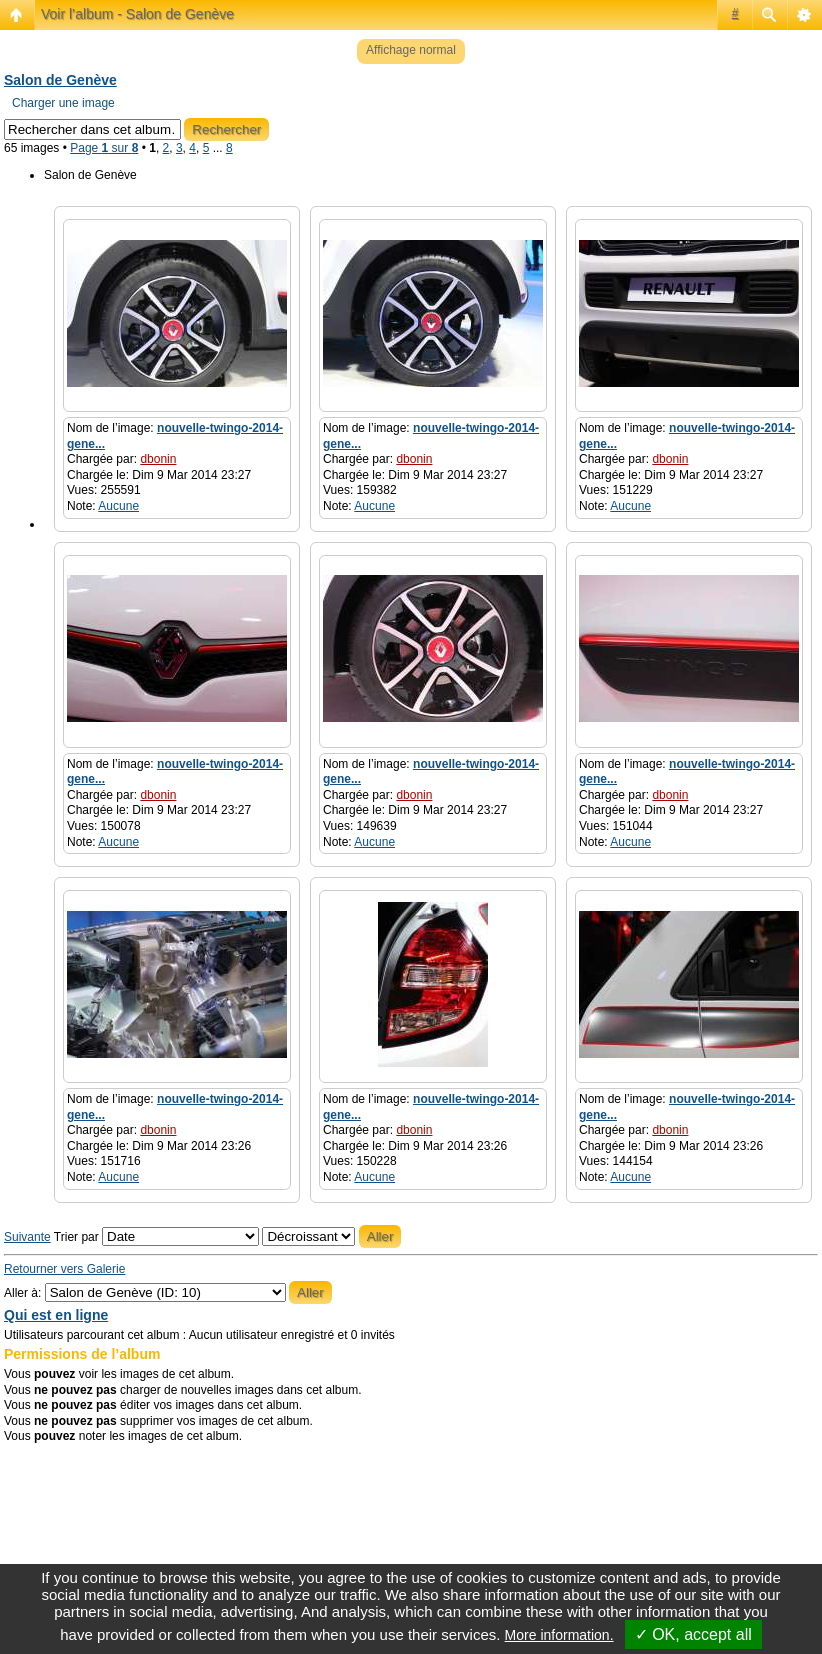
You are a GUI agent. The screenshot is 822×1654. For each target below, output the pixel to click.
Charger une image (63, 103)
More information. (559, 1635)
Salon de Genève (60, 80)
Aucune (118, 506)
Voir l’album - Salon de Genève (137, 14)
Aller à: (22, 1293)
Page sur (104, 148)
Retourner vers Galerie (64, 1269)
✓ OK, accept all (693, 1634)
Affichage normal (411, 50)
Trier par (156, 1237)
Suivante (27, 1237)
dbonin (158, 459)
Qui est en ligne (56, 1315)
